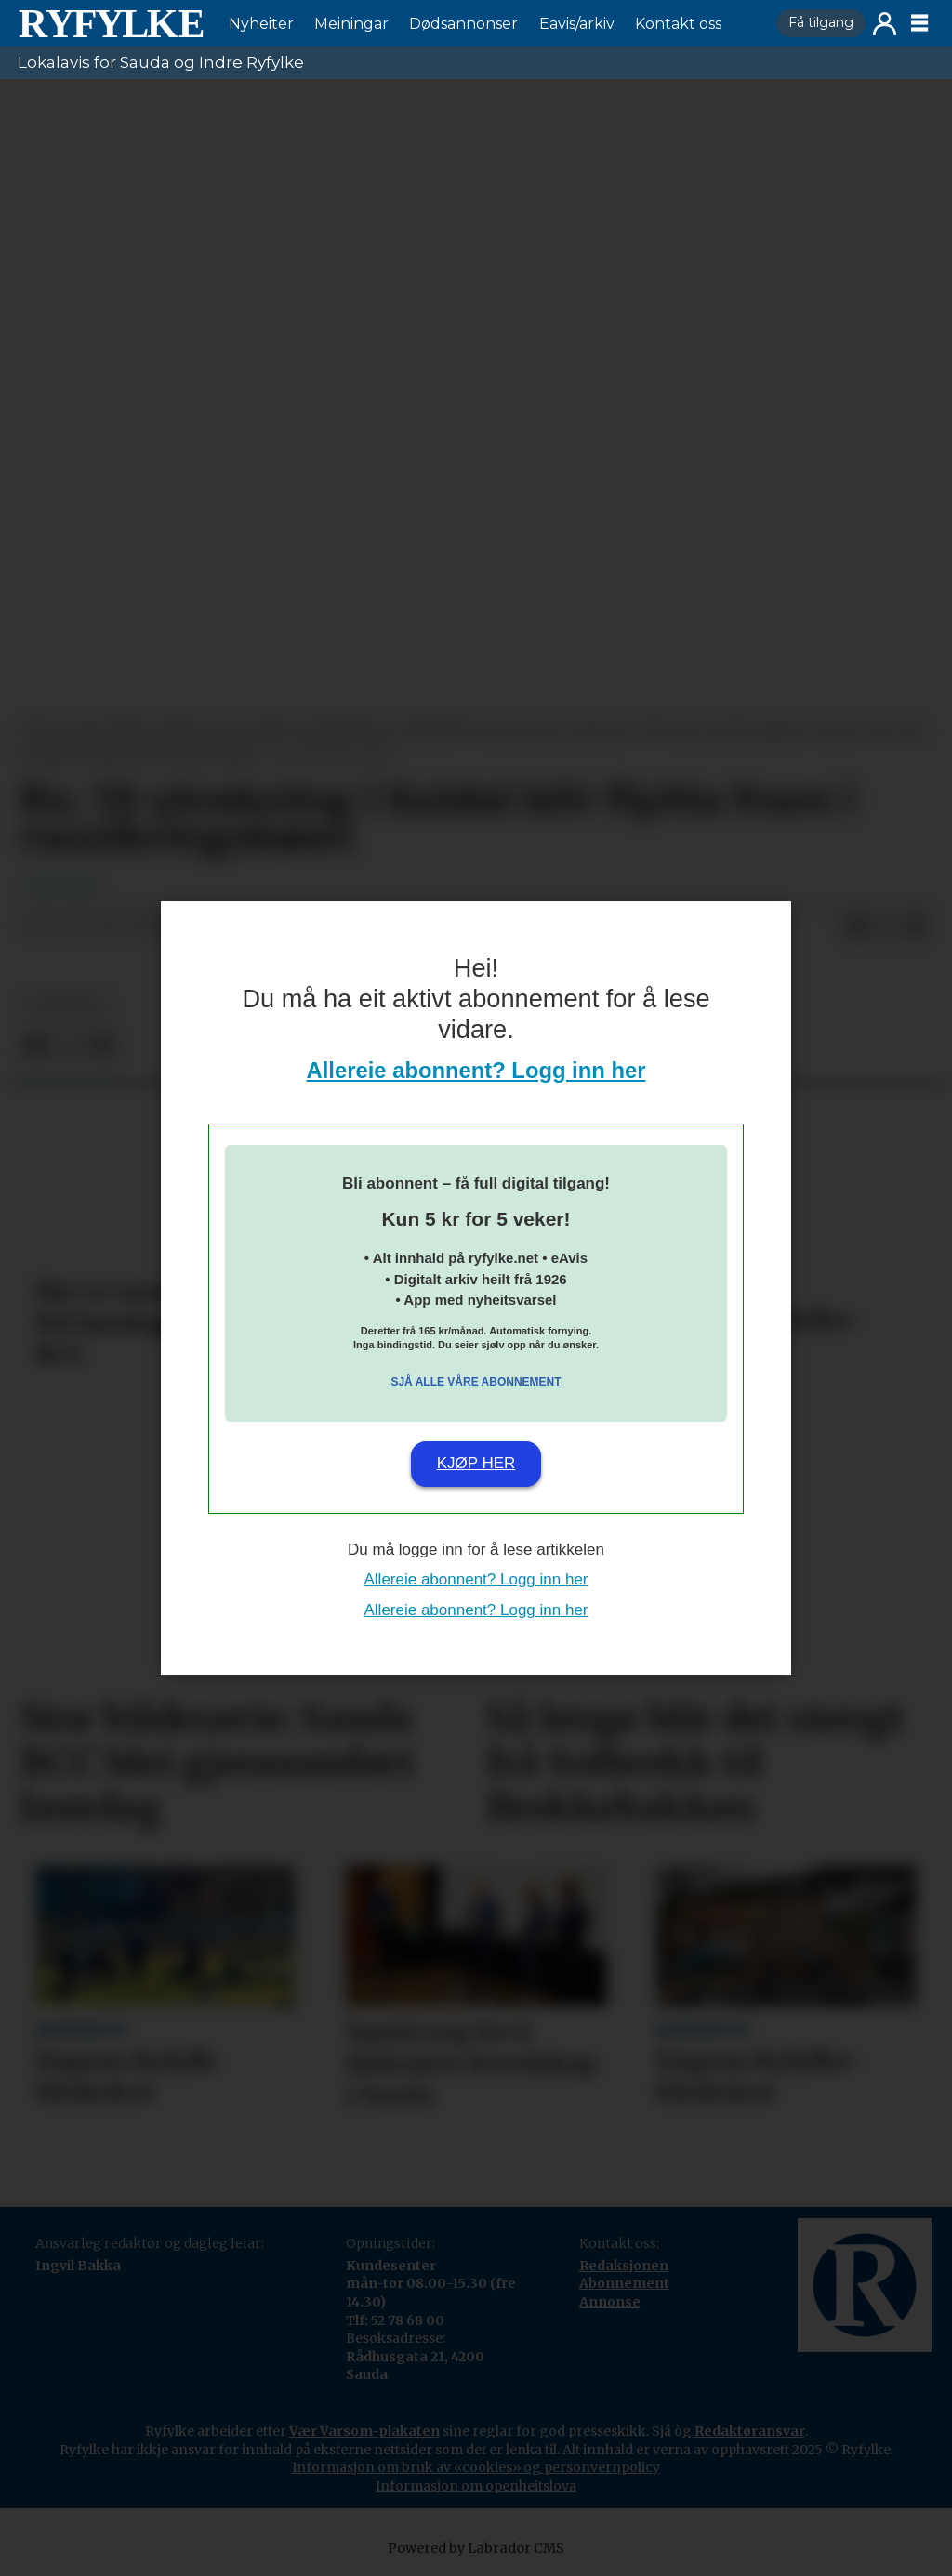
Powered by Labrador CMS (476, 2548)
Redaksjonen (623, 2265)
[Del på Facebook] (856, 927)
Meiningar (351, 24)
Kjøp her (476, 1463)
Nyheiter (261, 24)
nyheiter (66, 1005)
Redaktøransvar (749, 2431)
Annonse (610, 2301)
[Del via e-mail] (916, 927)
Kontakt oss (678, 24)
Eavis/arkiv (577, 24)
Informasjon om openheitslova (476, 2485)
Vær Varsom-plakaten (364, 2431)
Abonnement (624, 2283)
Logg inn (884, 23)
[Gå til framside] (111, 23)
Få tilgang (820, 22)
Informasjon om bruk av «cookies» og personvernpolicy (476, 2467)
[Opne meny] (919, 23)
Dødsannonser (463, 24)
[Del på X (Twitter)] (886, 927)
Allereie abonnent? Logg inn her (476, 1070)
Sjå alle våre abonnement (475, 1381)
